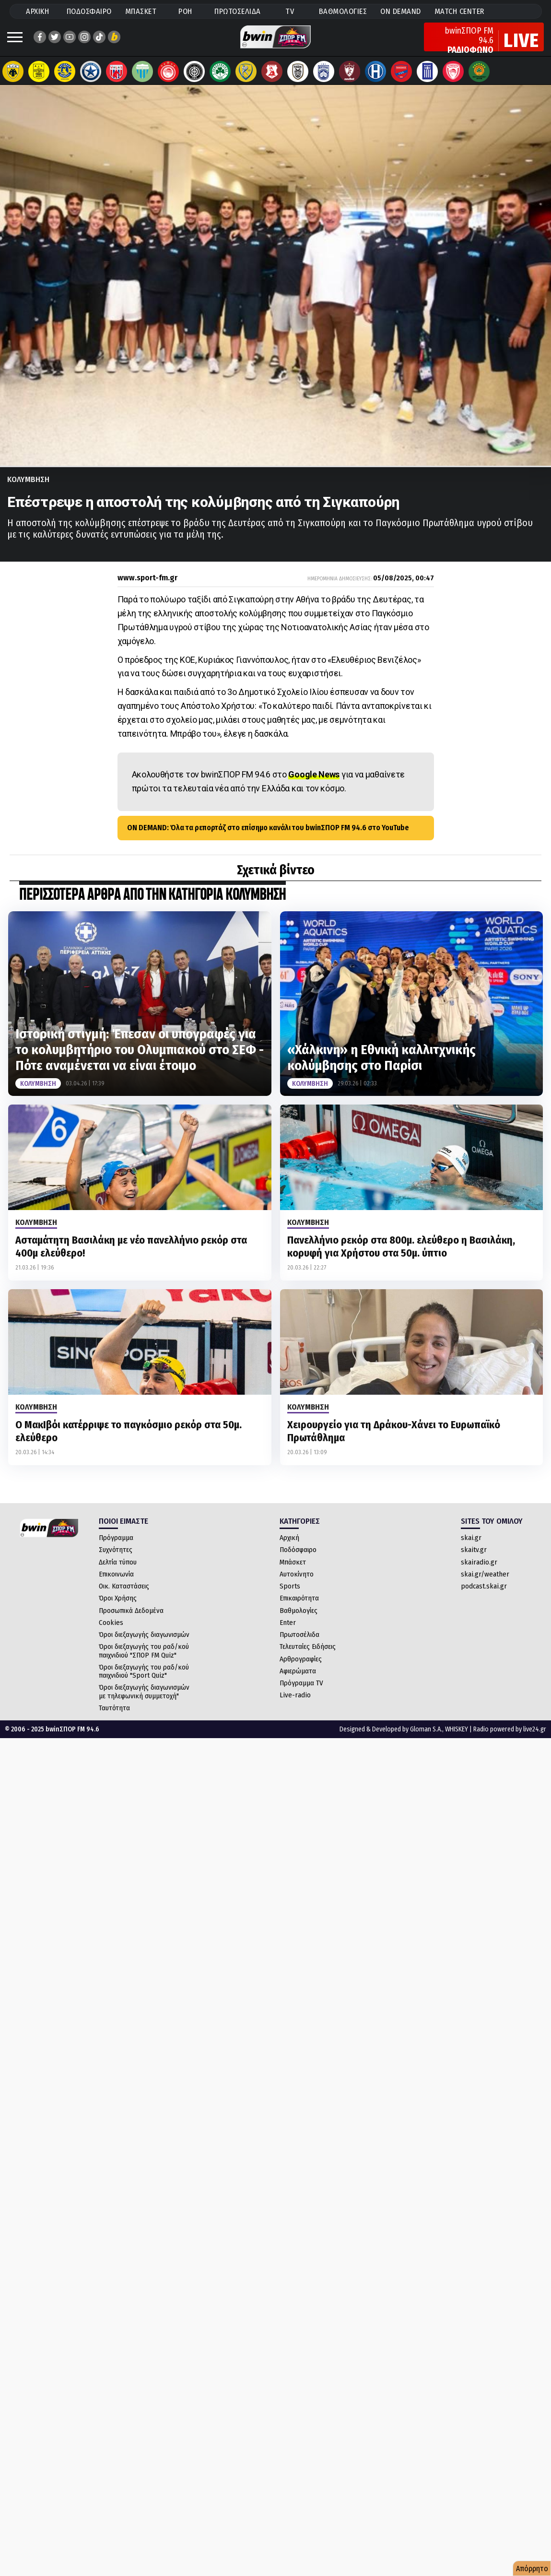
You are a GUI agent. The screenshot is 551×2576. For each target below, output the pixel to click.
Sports (290, 1595)
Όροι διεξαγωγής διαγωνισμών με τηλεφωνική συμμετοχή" (144, 1701)
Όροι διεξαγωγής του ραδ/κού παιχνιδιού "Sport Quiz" (144, 1680)
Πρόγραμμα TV (301, 1692)
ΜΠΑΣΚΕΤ (141, 11)
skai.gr (471, 1547)
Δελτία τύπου (118, 1571)
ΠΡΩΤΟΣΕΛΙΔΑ (237, 11)
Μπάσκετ (293, 1571)
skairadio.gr (479, 1571)
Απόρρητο (532, 2568)
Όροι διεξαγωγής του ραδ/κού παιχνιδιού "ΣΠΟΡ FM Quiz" (144, 1660)
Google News (314, 784)
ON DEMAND (400, 11)
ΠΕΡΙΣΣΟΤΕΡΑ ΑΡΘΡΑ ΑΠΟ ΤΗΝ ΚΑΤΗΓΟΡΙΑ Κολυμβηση (152, 904)
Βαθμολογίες (298, 1620)
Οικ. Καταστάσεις (124, 1595)
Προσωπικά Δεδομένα (131, 1620)
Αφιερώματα (298, 1680)
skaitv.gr (474, 1559)
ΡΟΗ (185, 11)
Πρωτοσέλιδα (299, 1644)
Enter (288, 1632)
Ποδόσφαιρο (298, 1559)
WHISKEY (456, 1739)
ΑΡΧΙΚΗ (37, 11)
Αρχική (289, 1547)
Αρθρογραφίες (301, 1668)
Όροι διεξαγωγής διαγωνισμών (144, 1644)
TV (289, 11)
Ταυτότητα (114, 1717)
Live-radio (295, 1704)
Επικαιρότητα (299, 1607)
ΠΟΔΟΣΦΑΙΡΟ (89, 11)
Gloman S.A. (426, 1739)
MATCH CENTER (459, 11)
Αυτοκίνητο (297, 1583)
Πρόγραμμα (116, 1547)
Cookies (111, 1632)
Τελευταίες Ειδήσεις (308, 1656)
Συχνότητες (115, 1559)
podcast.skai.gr (484, 1595)
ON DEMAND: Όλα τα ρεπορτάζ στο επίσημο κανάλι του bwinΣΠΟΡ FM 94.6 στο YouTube (268, 837)
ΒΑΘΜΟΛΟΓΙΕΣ (343, 11)
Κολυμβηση (28, 489)
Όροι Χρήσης (118, 1607)
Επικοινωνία (116, 1583)
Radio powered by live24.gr (509, 1739)
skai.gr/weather (485, 1583)
